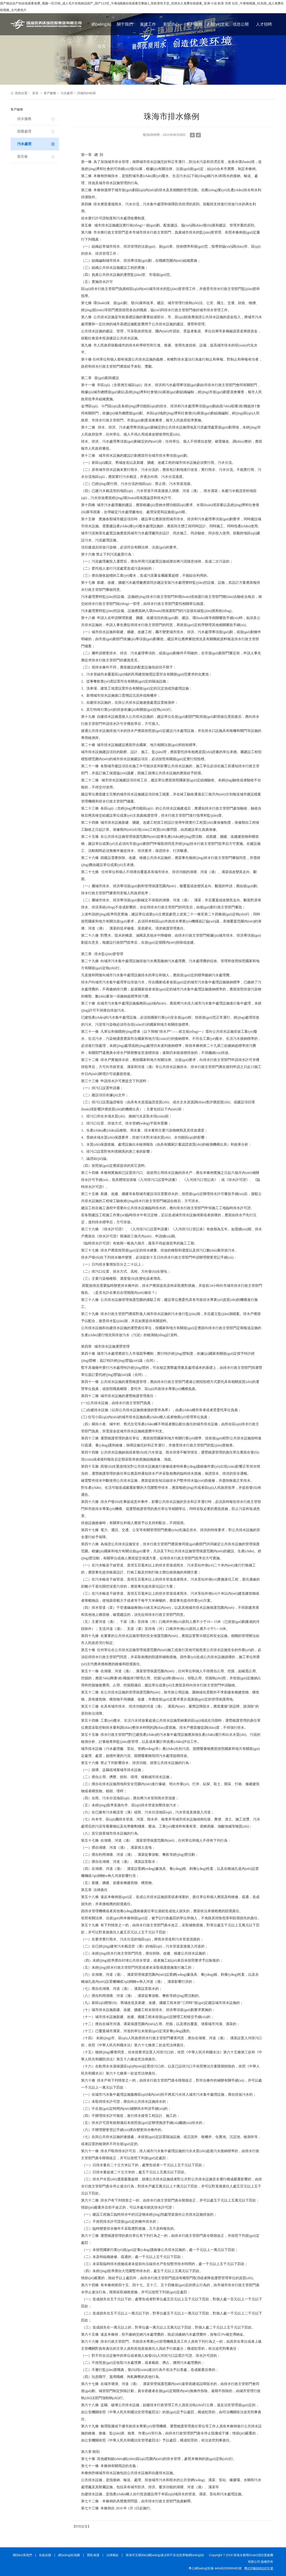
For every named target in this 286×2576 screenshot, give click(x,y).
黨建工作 (148, 24)
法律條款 (112, 2555)
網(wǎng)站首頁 (101, 28)
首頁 (35, 93)
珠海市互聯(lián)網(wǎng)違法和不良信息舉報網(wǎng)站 (165, 2555)
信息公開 (241, 24)
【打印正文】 (81, 2526)
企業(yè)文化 (217, 24)
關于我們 (125, 24)
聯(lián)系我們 (22, 2555)
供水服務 (24, 119)
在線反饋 (45, 2555)
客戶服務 (194, 24)
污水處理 (67, 93)
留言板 (22, 156)
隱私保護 (93, 2555)
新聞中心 (171, 24)
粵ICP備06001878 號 (258, 2568)
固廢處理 (24, 131)
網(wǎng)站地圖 (69, 2555)
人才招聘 (264, 24)
